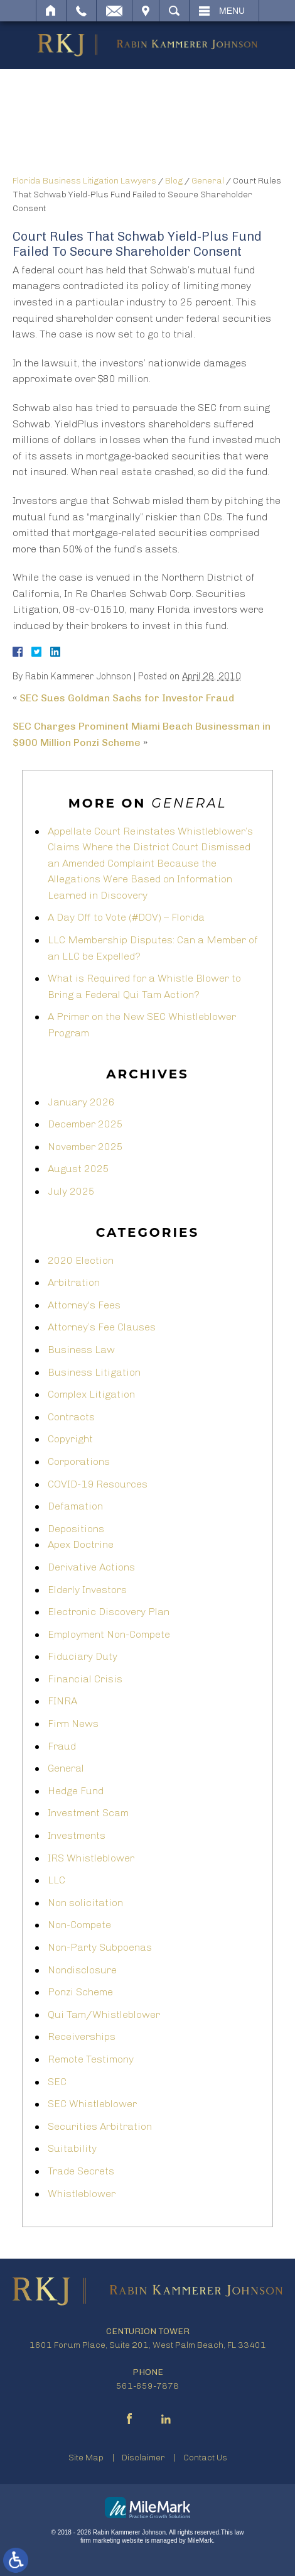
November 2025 (85, 1147)
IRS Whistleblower (91, 1858)
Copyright (70, 1439)
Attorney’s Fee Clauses (102, 1327)
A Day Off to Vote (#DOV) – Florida (126, 917)
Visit (145, 10)
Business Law (81, 1350)
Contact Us (205, 2457)
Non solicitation (85, 1903)
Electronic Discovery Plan (108, 1612)
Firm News (73, 1723)
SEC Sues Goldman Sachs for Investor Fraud (126, 698)
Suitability (72, 2148)
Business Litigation (94, 1372)
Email (114, 10)
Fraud (62, 1746)
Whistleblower (81, 2194)
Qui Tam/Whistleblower (104, 2014)
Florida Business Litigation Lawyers (84, 180)
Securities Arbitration (100, 2126)
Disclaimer (143, 2457)
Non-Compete (79, 1925)
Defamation (75, 1506)
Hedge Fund (76, 1791)
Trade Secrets (81, 2171)
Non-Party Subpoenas (100, 1947)
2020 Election (81, 1260)
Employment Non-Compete (109, 1634)
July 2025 (71, 1191)
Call (81, 10)
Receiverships (81, 2036)
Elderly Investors (87, 1590)
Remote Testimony (91, 2059)
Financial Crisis (85, 1679)
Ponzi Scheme (80, 1992)
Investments (76, 1835)
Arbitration (74, 1282)
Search (174, 10)
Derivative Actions (91, 1567)
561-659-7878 (147, 2386)
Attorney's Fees (84, 1305)
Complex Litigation (91, 1394)
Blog (174, 180)
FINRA (62, 1701)
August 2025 (78, 1169)
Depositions (76, 1529)
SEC (57, 2082)
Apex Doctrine (81, 1544)
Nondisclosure (82, 1970)
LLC (56, 1880)
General (207, 180)
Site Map (86, 2457)
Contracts (71, 1417)
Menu (232, 11)
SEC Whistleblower (92, 2104)
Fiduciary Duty (82, 1656)
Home (51, 10)
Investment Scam (88, 1813)
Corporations (79, 1461)
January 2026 (81, 1102)
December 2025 (85, 1124)
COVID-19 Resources (98, 1484)
